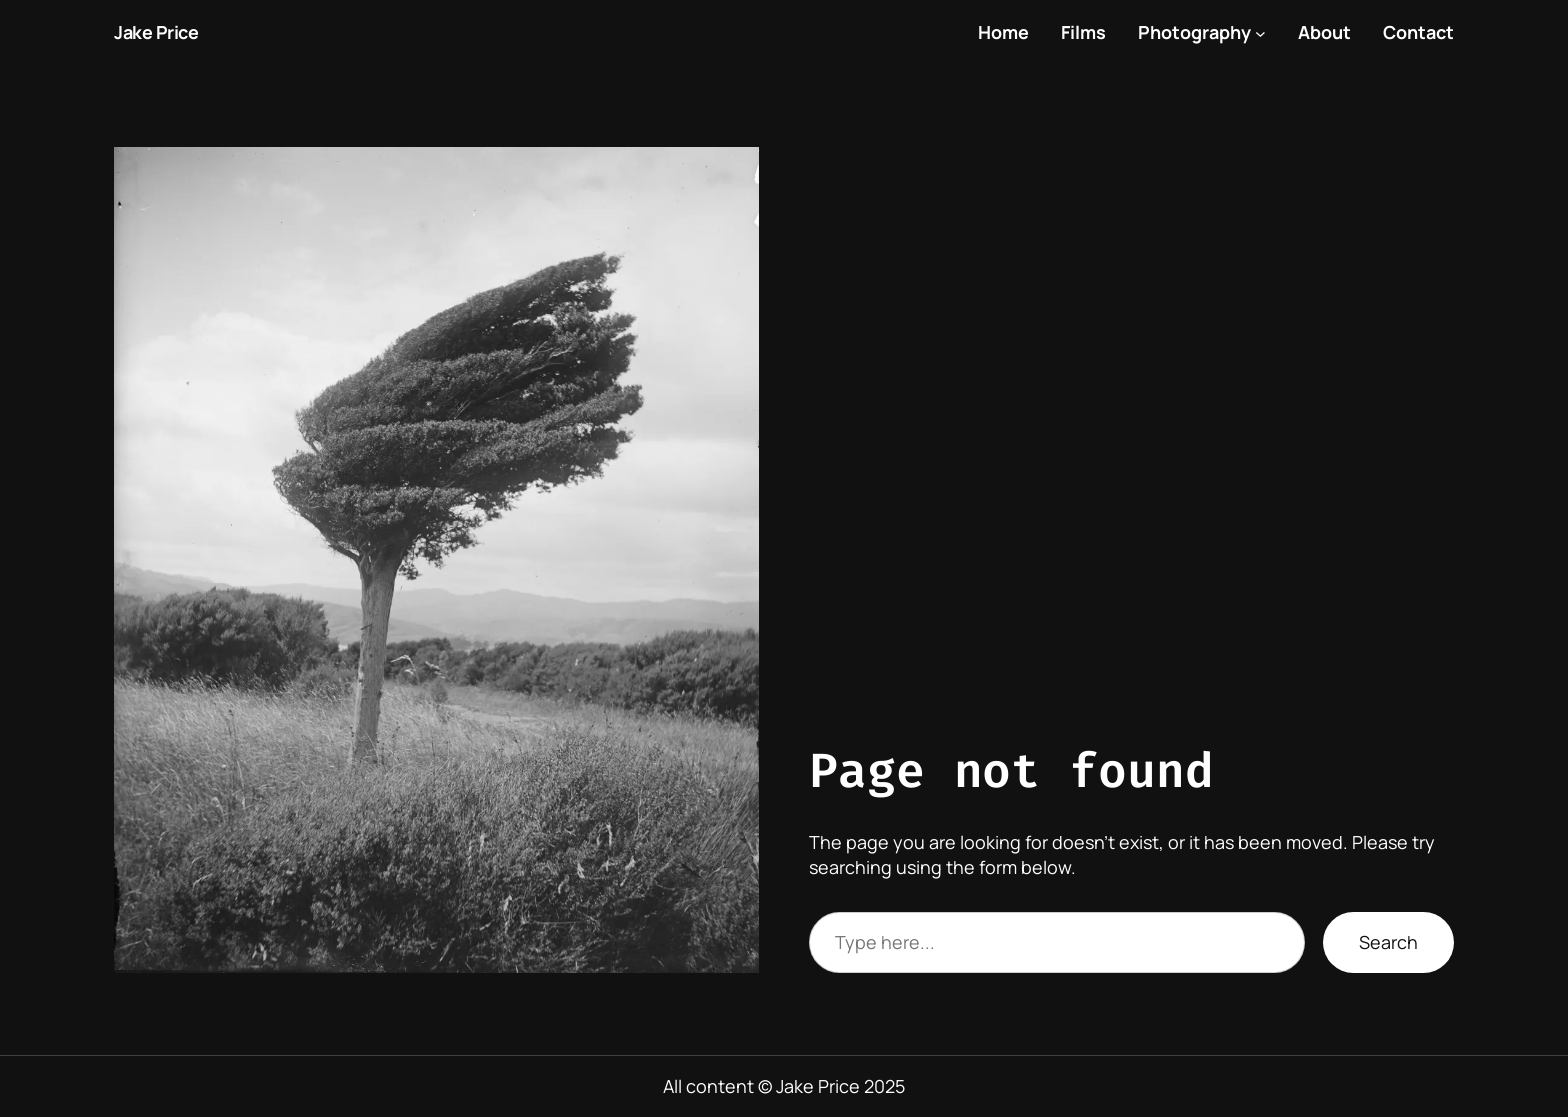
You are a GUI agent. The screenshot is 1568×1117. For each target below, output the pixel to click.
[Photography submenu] (1260, 32)
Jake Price (156, 32)
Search (1388, 942)
